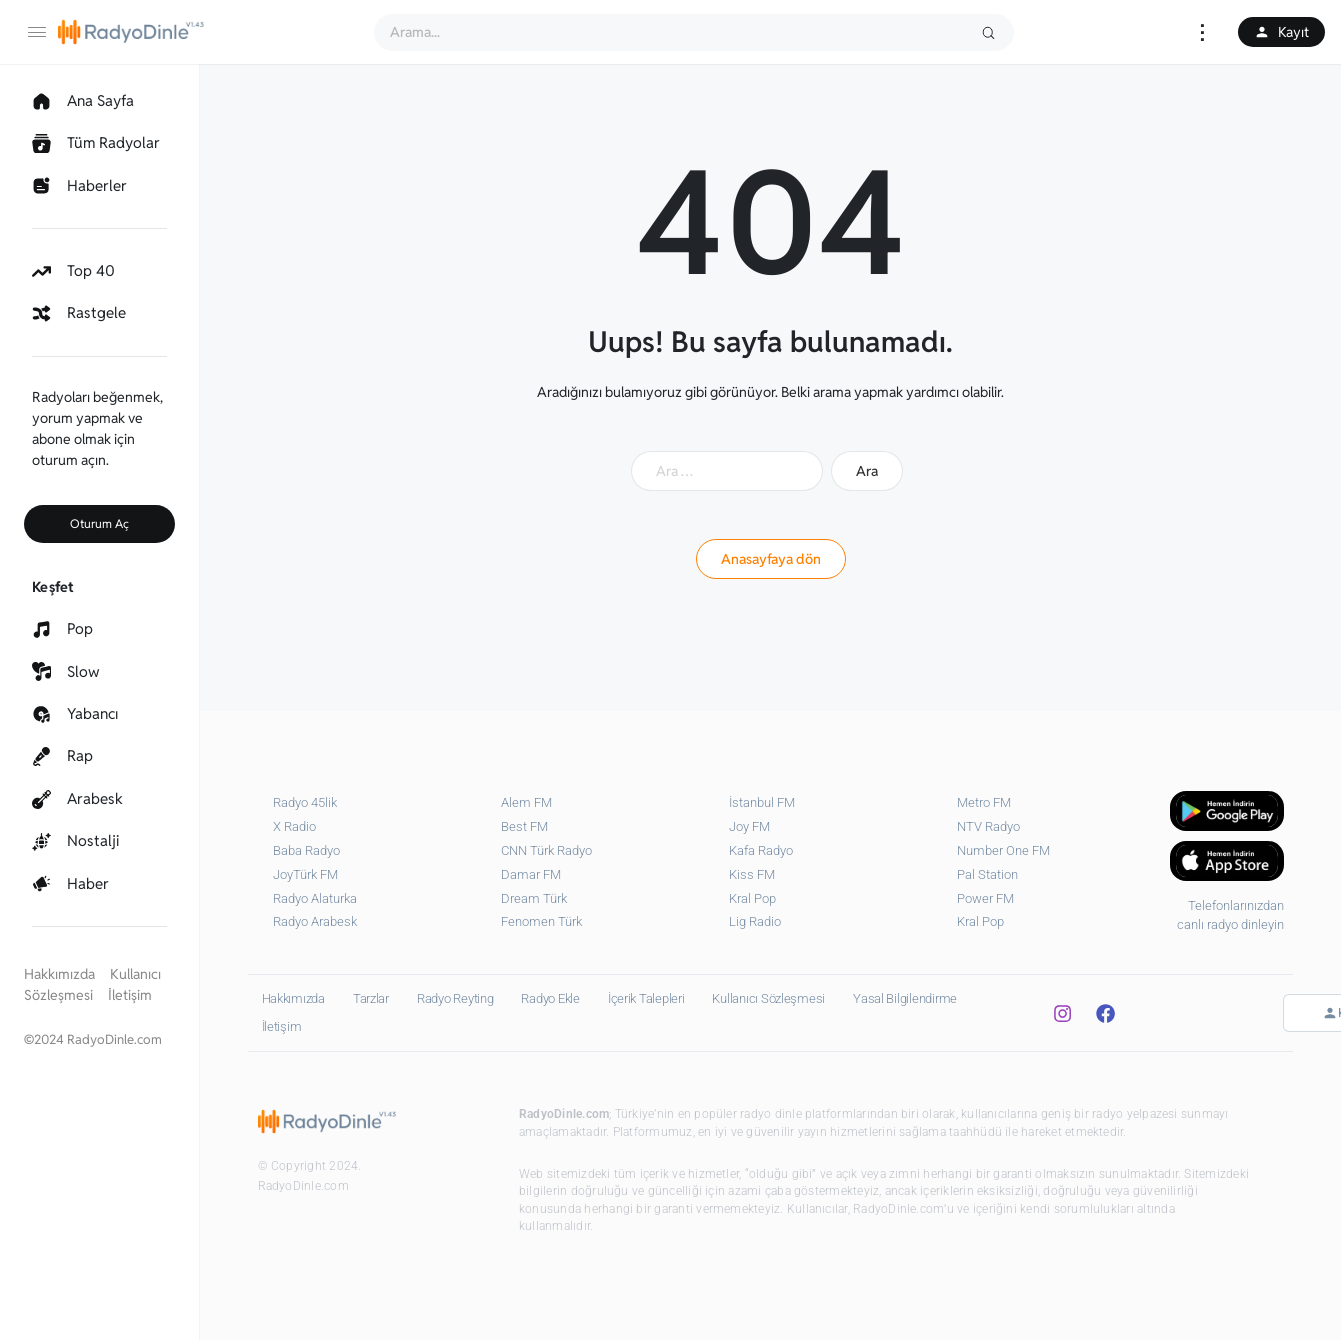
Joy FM (749, 826)
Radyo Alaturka (315, 898)
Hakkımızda (59, 974)
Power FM (985, 898)
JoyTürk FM (305, 874)
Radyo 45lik (305, 802)
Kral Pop (752, 898)
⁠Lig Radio (755, 921)
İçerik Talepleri (646, 998)
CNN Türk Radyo (546, 850)
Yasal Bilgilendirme (905, 998)
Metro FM (984, 802)
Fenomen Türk (541, 921)
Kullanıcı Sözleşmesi (768, 998)
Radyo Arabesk (315, 921)
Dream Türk (534, 898)
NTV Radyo (988, 826)
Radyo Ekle (550, 998)
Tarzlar (371, 998)
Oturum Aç (99, 523)
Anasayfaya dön (771, 559)
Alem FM (526, 802)
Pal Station (987, 874)
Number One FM (1003, 850)
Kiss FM (752, 874)
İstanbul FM (762, 802)
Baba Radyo (306, 850)
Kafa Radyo (761, 850)
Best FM (524, 826)
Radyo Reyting (455, 998)
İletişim (130, 995)
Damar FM (531, 874)
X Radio (294, 826)
